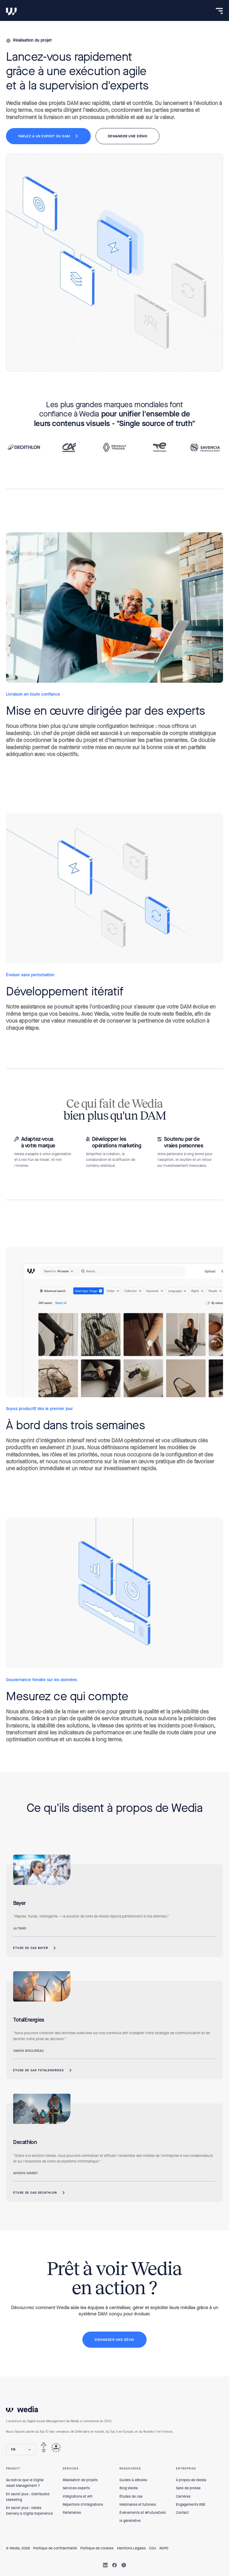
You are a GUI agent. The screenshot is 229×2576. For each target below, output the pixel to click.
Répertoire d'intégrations (83, 2504)
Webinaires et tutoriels (137, 2504)
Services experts (76, 2488)
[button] (21, 2449)
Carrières (183, 2496)
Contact (182, 2512)
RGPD (163, 2548)
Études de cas (130, 2496)
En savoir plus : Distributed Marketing (27, 2497)
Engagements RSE (190, 2504)
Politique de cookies (96, 2548)
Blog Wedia (128, 2488)
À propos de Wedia (191, 2480)
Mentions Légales (131, 2548)
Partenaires (72, 2512)
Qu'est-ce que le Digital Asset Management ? (25, 2483)
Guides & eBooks (133, 2480)
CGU (152, 2548)
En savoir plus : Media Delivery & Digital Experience (29, 2510)
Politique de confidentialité (55, 2548)
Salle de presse (188, 2488)
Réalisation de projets (80, 2480)
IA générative (130, 2520)
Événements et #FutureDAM (142, 2512)
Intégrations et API (77, 2496)
